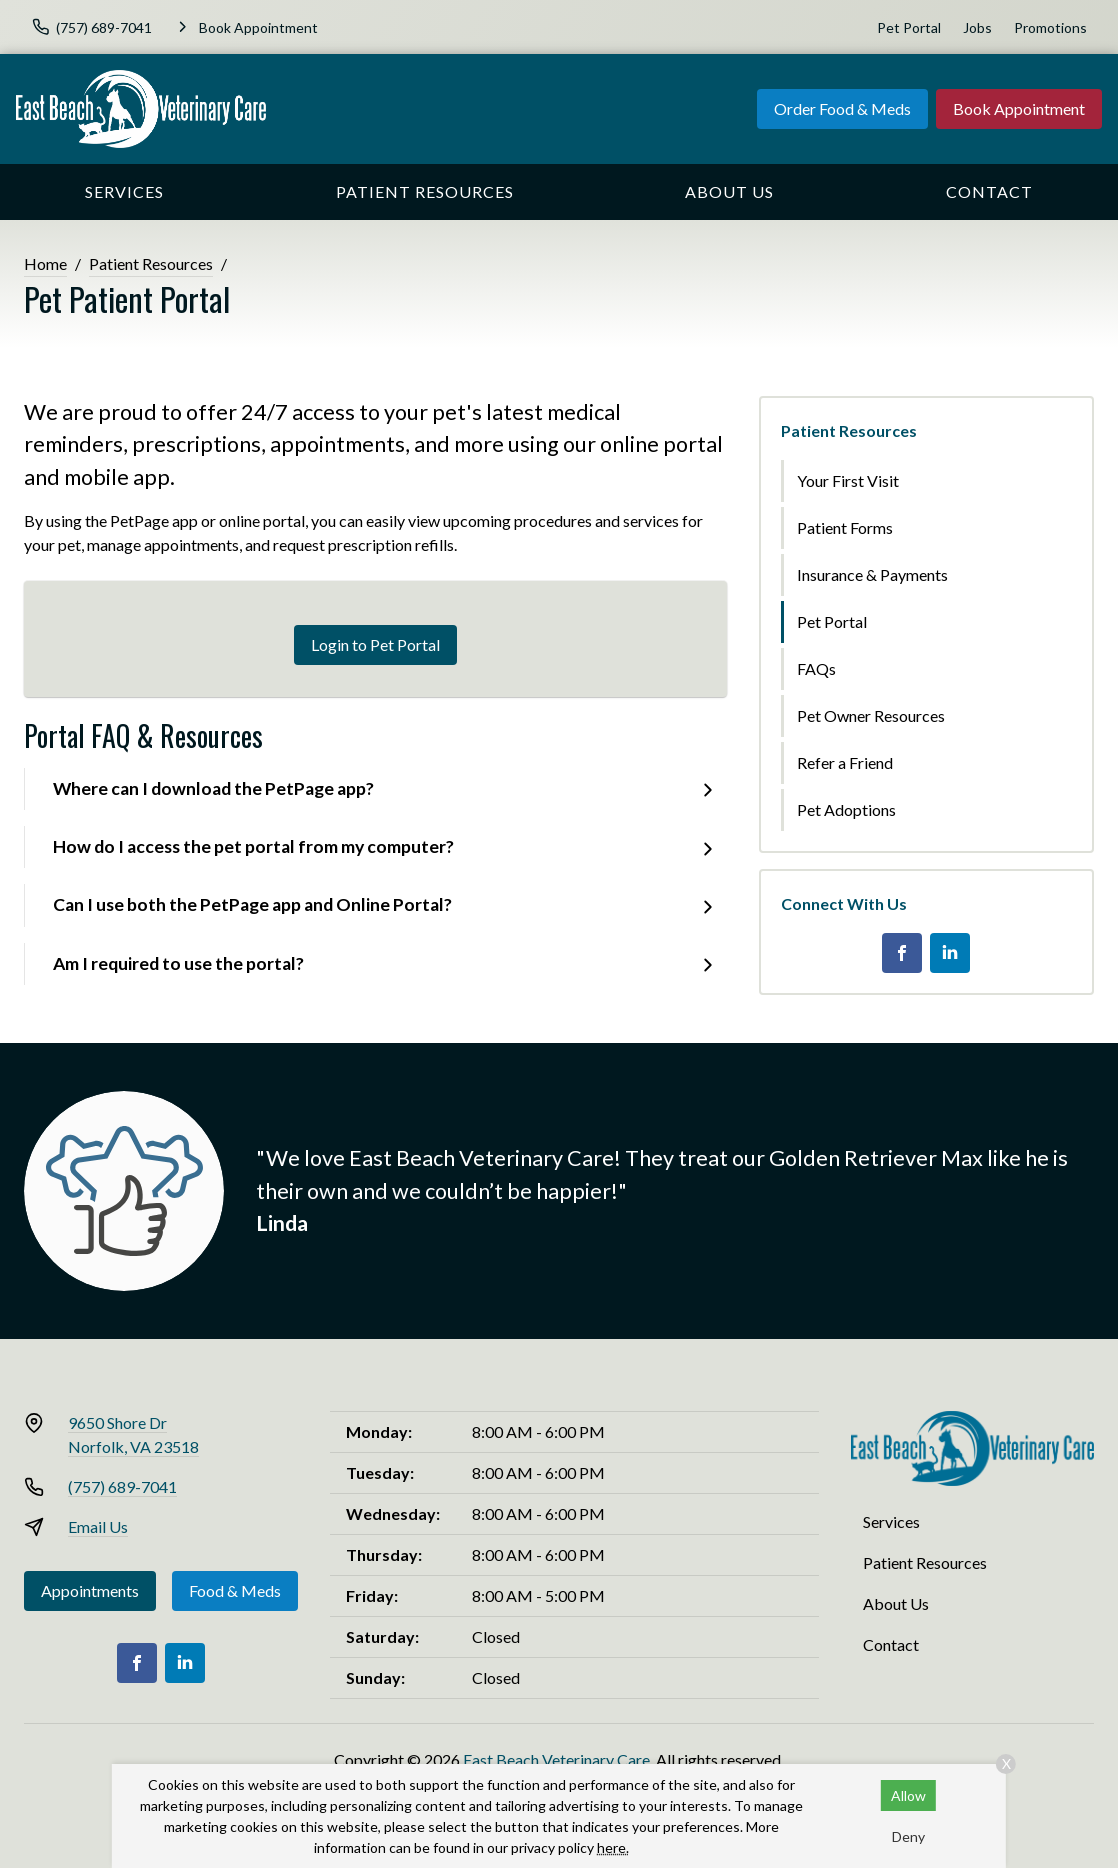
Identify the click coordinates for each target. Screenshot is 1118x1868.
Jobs (977, 27)
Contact (989, 191)
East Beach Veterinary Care (556, 1759)
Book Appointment (1019, 108)
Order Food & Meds (842, 108)
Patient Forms (845, 527)
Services (124, 191)
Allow (908, 1795)
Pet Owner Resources (871, 715)
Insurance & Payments (872, 574)
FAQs (816, 668)
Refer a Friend (845, 762)
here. (613, 1847)
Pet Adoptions (846, 809)
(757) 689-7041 (122, 1486)
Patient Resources (425, 191)
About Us (729, 191)
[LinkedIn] (950, 953)
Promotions (1050, 27)
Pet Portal (909, 27)
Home (45, 263)
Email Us (98, 1526)
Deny (908, 1836)
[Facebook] (902, 953)
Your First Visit (848, 480)
